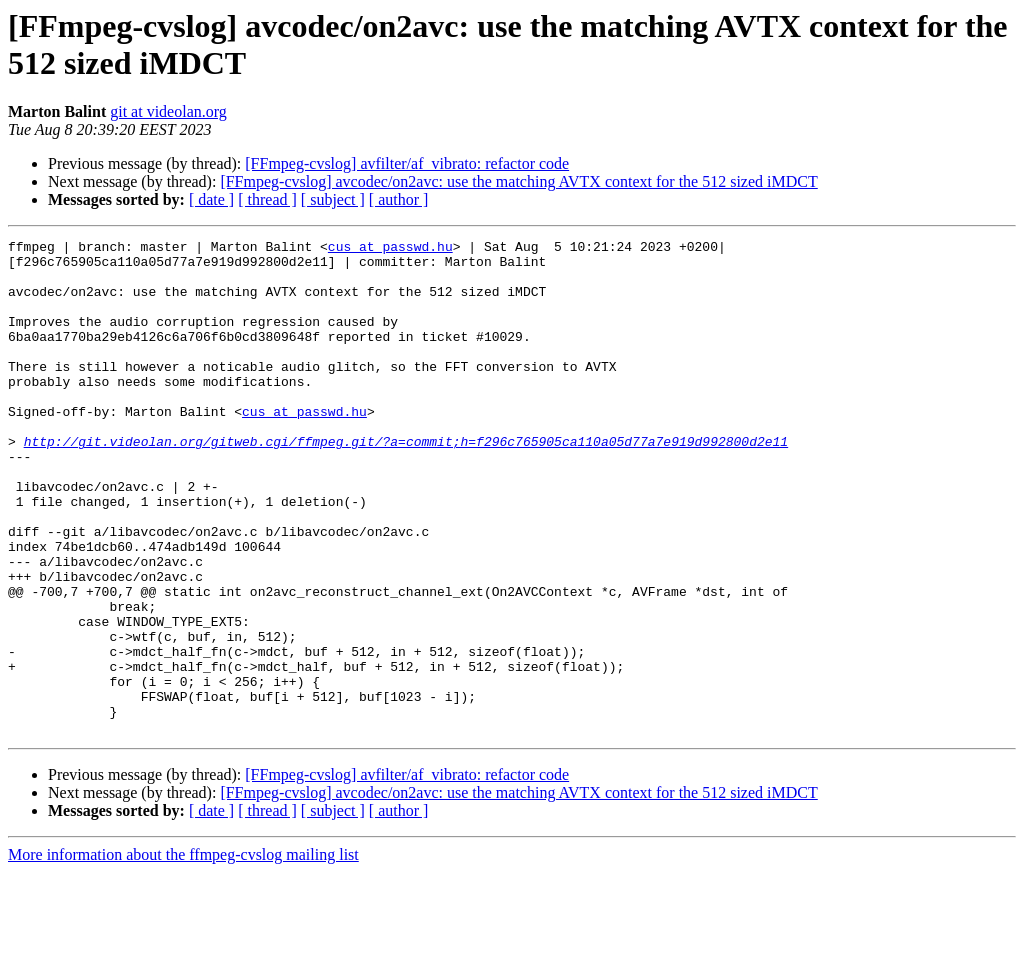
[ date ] (211, 199)
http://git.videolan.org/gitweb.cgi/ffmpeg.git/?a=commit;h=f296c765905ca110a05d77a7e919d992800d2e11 (406, 483)
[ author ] (399, 199)
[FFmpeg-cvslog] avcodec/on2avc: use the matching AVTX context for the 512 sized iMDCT (518, 181)
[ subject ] (333, 199)
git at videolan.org (168, 111)
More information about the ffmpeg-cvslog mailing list (183, 953)
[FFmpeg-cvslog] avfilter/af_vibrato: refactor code (407, 163)
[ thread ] (267, 199)
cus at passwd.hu (390, 249)
